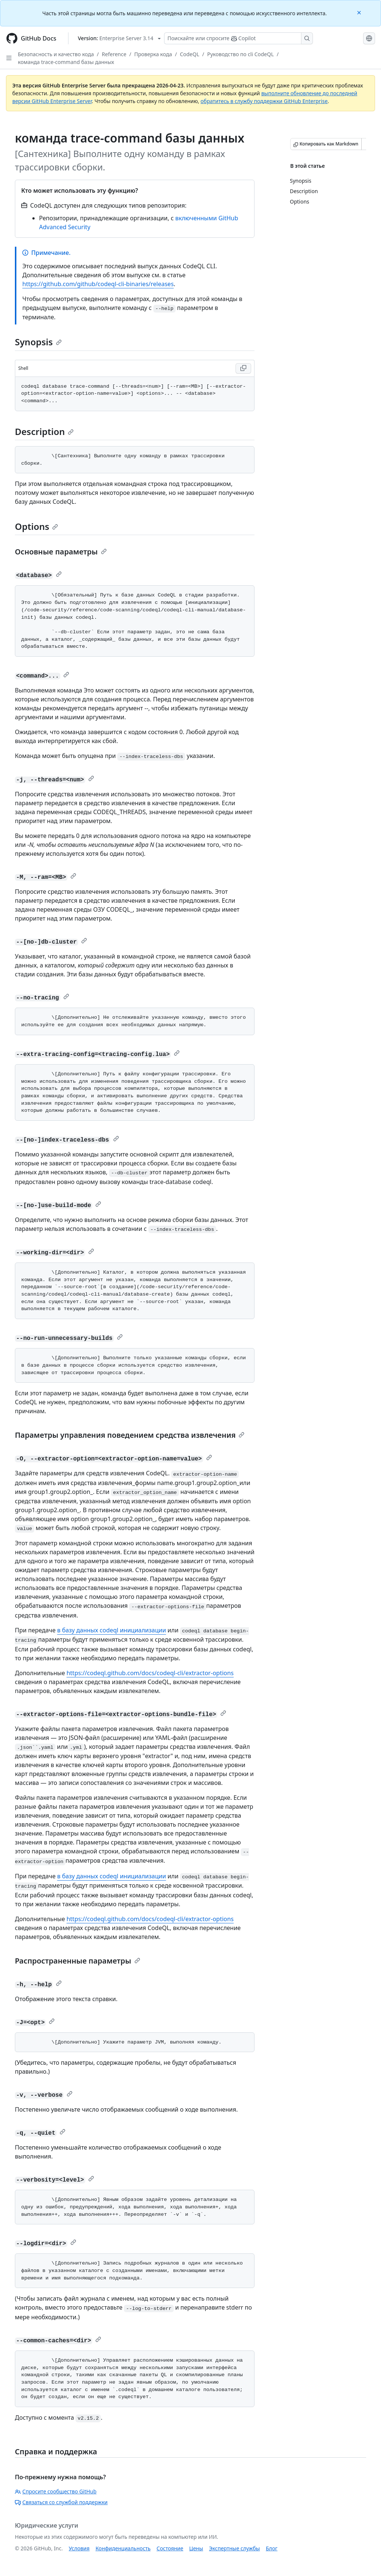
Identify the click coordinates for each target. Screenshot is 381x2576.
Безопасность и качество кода (56, 54)
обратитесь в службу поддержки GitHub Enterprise (264, 101)
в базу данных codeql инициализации (111, 1630)
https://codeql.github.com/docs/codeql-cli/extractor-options (150, 1673)
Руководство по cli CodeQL (240, 54)
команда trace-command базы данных (66, 61)
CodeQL (189, 54)
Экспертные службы (234, 2548)
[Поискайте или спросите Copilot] (238, 38)
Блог (271, 2548)
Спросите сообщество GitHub (55, 2491)
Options (36, 526)
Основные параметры (61, 552)
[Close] (360, 12)
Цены (196, 2548)
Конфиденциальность (123, 2548)
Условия (79, 2548)
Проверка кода (153, 54)
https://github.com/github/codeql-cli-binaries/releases (98, 284)
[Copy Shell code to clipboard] (243, 368)
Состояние (170, 2548)
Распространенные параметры (77, 1961)
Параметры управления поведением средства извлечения (129, 1435)
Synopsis (38, 342)
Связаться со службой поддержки (61, 2502)
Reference (114, 54)
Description (44, 431)
